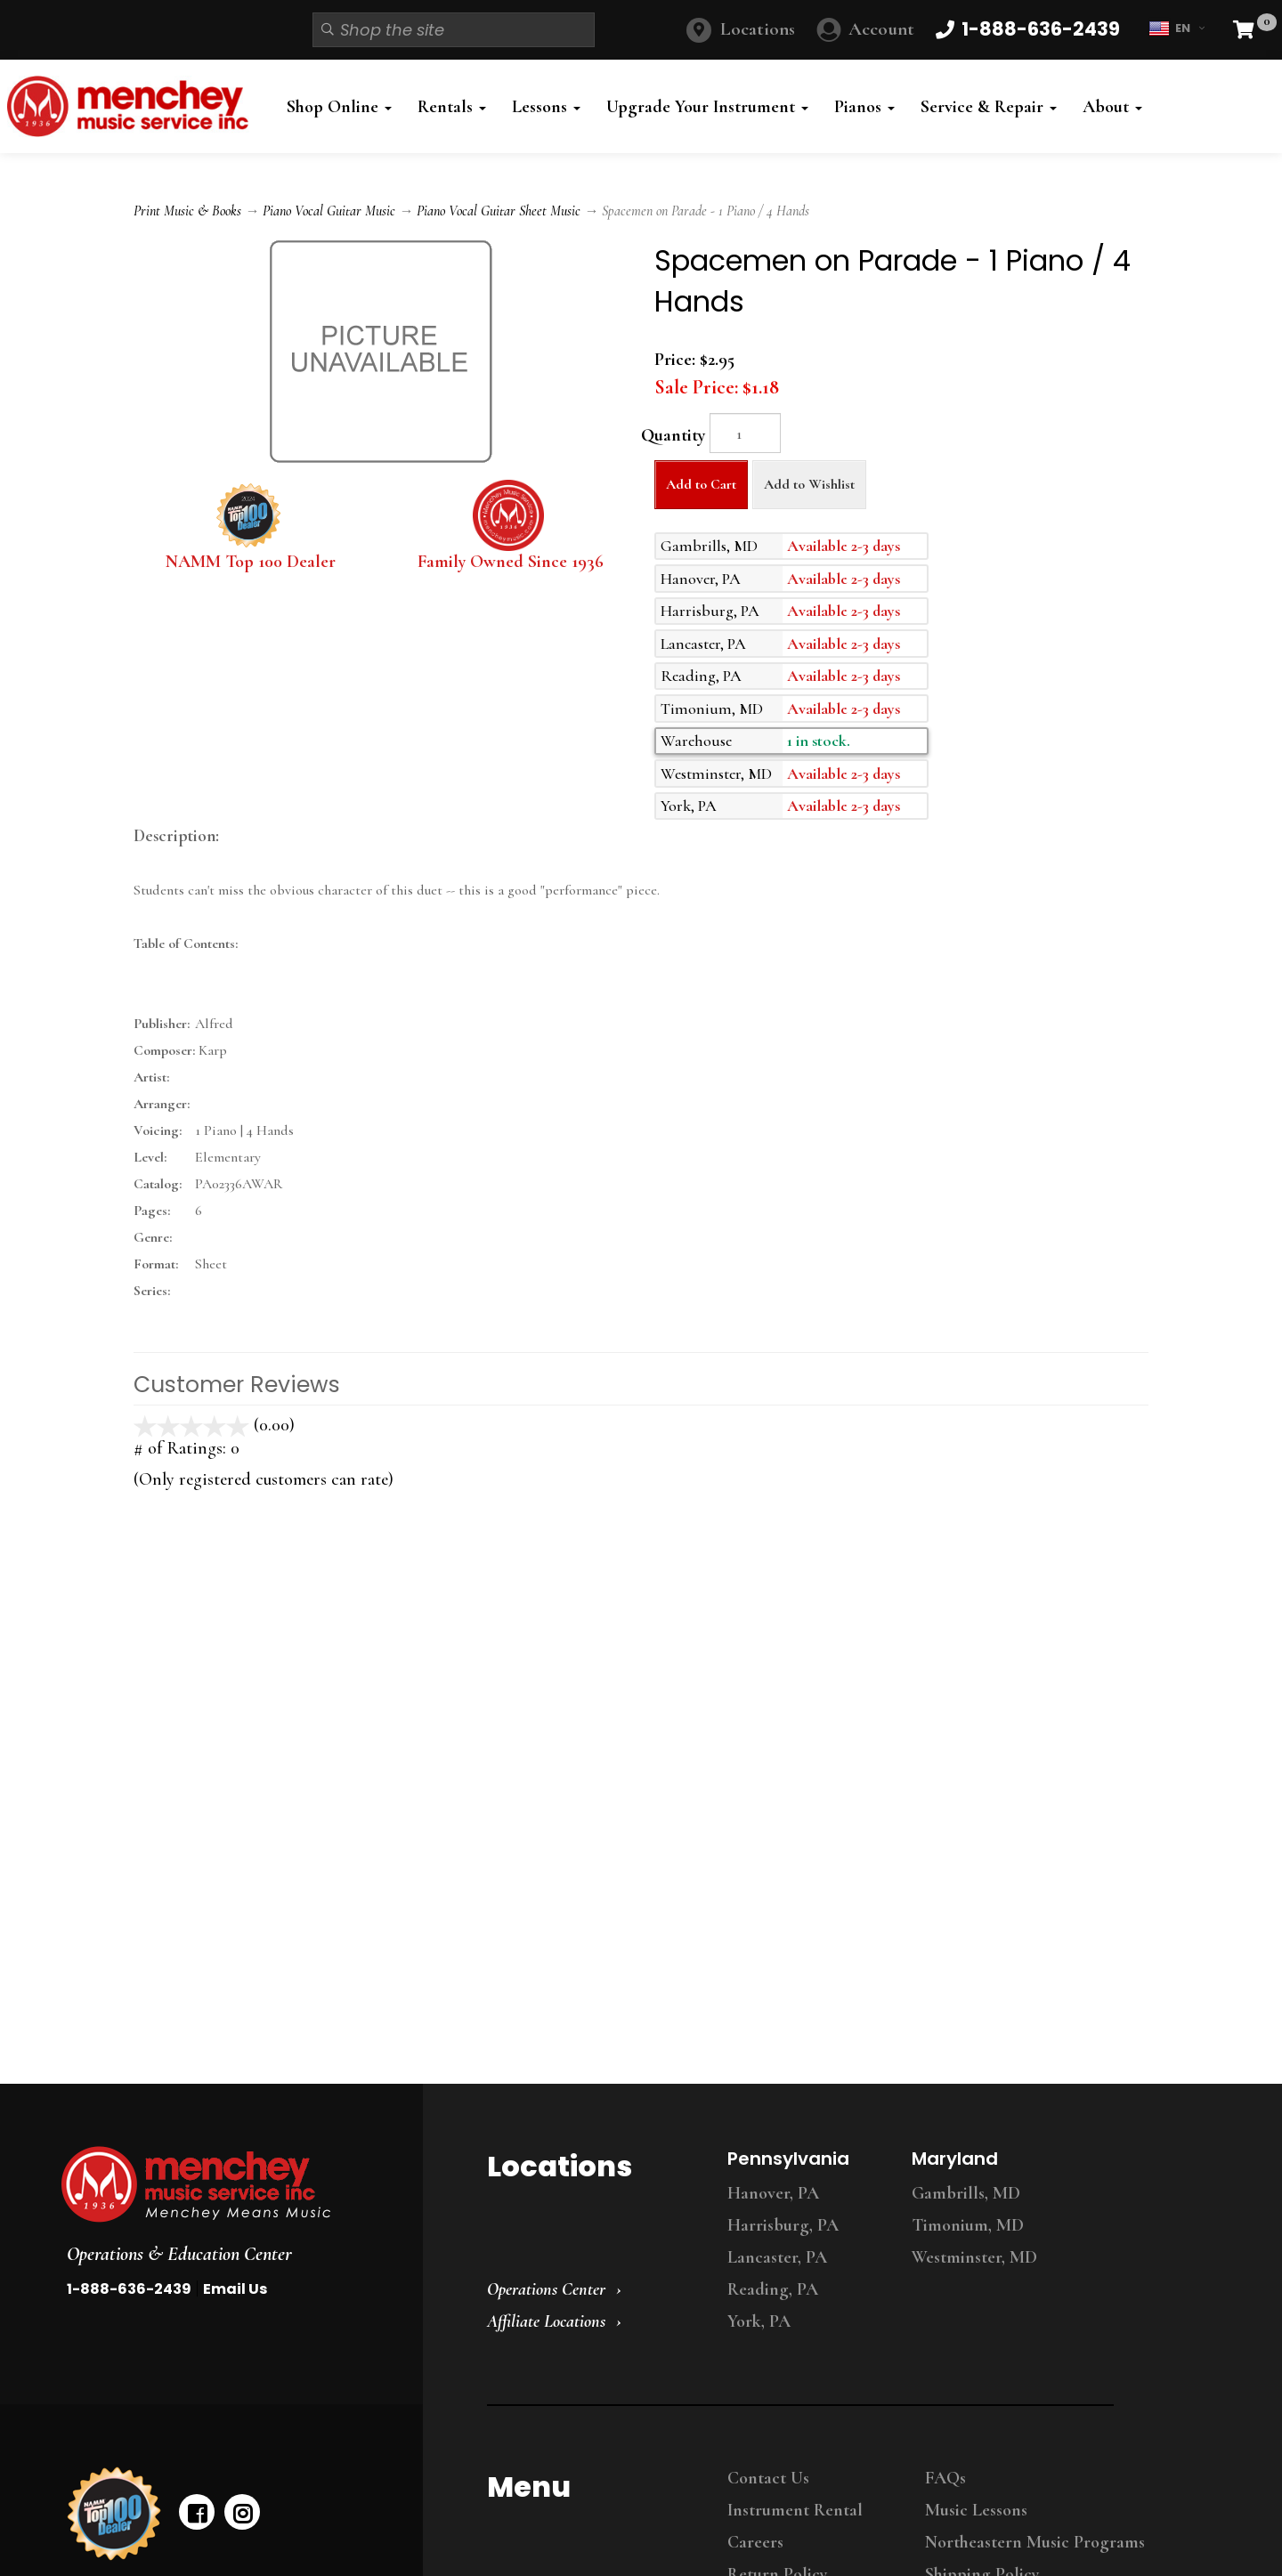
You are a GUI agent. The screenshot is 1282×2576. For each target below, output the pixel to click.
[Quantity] (745, 433)
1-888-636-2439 (129, 2289)
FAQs (945, 2478)
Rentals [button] (452, 106)
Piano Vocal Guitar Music (329, 211)
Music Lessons (976, 2510)
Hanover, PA (773, 2193)
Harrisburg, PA (783, 2225)
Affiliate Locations (546, 2321)
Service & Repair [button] (989, 106)
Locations (757, 29)
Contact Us (768, 2478)
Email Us (235, 2289)
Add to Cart (701, 484)
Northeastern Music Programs (1035, 2542)
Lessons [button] (546, 106)
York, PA (759, 2321)
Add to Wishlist (809, 484)
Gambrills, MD (966, 2193)
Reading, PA (772, 2289)
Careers (755, 2542)
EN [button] (1176, 28)
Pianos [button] (864, 106)
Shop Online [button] (339, 106)
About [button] (1112, 106)
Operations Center (546, 2289)
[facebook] (197, 2512)
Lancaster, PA (777, 2257)
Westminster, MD (974, 2257)
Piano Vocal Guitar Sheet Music (498, 211)
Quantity (673, 435)
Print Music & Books (187, 211)
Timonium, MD (968, 2225)
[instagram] (242, 2512)
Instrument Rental (795, 2510)
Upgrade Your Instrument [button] (707, 106)
